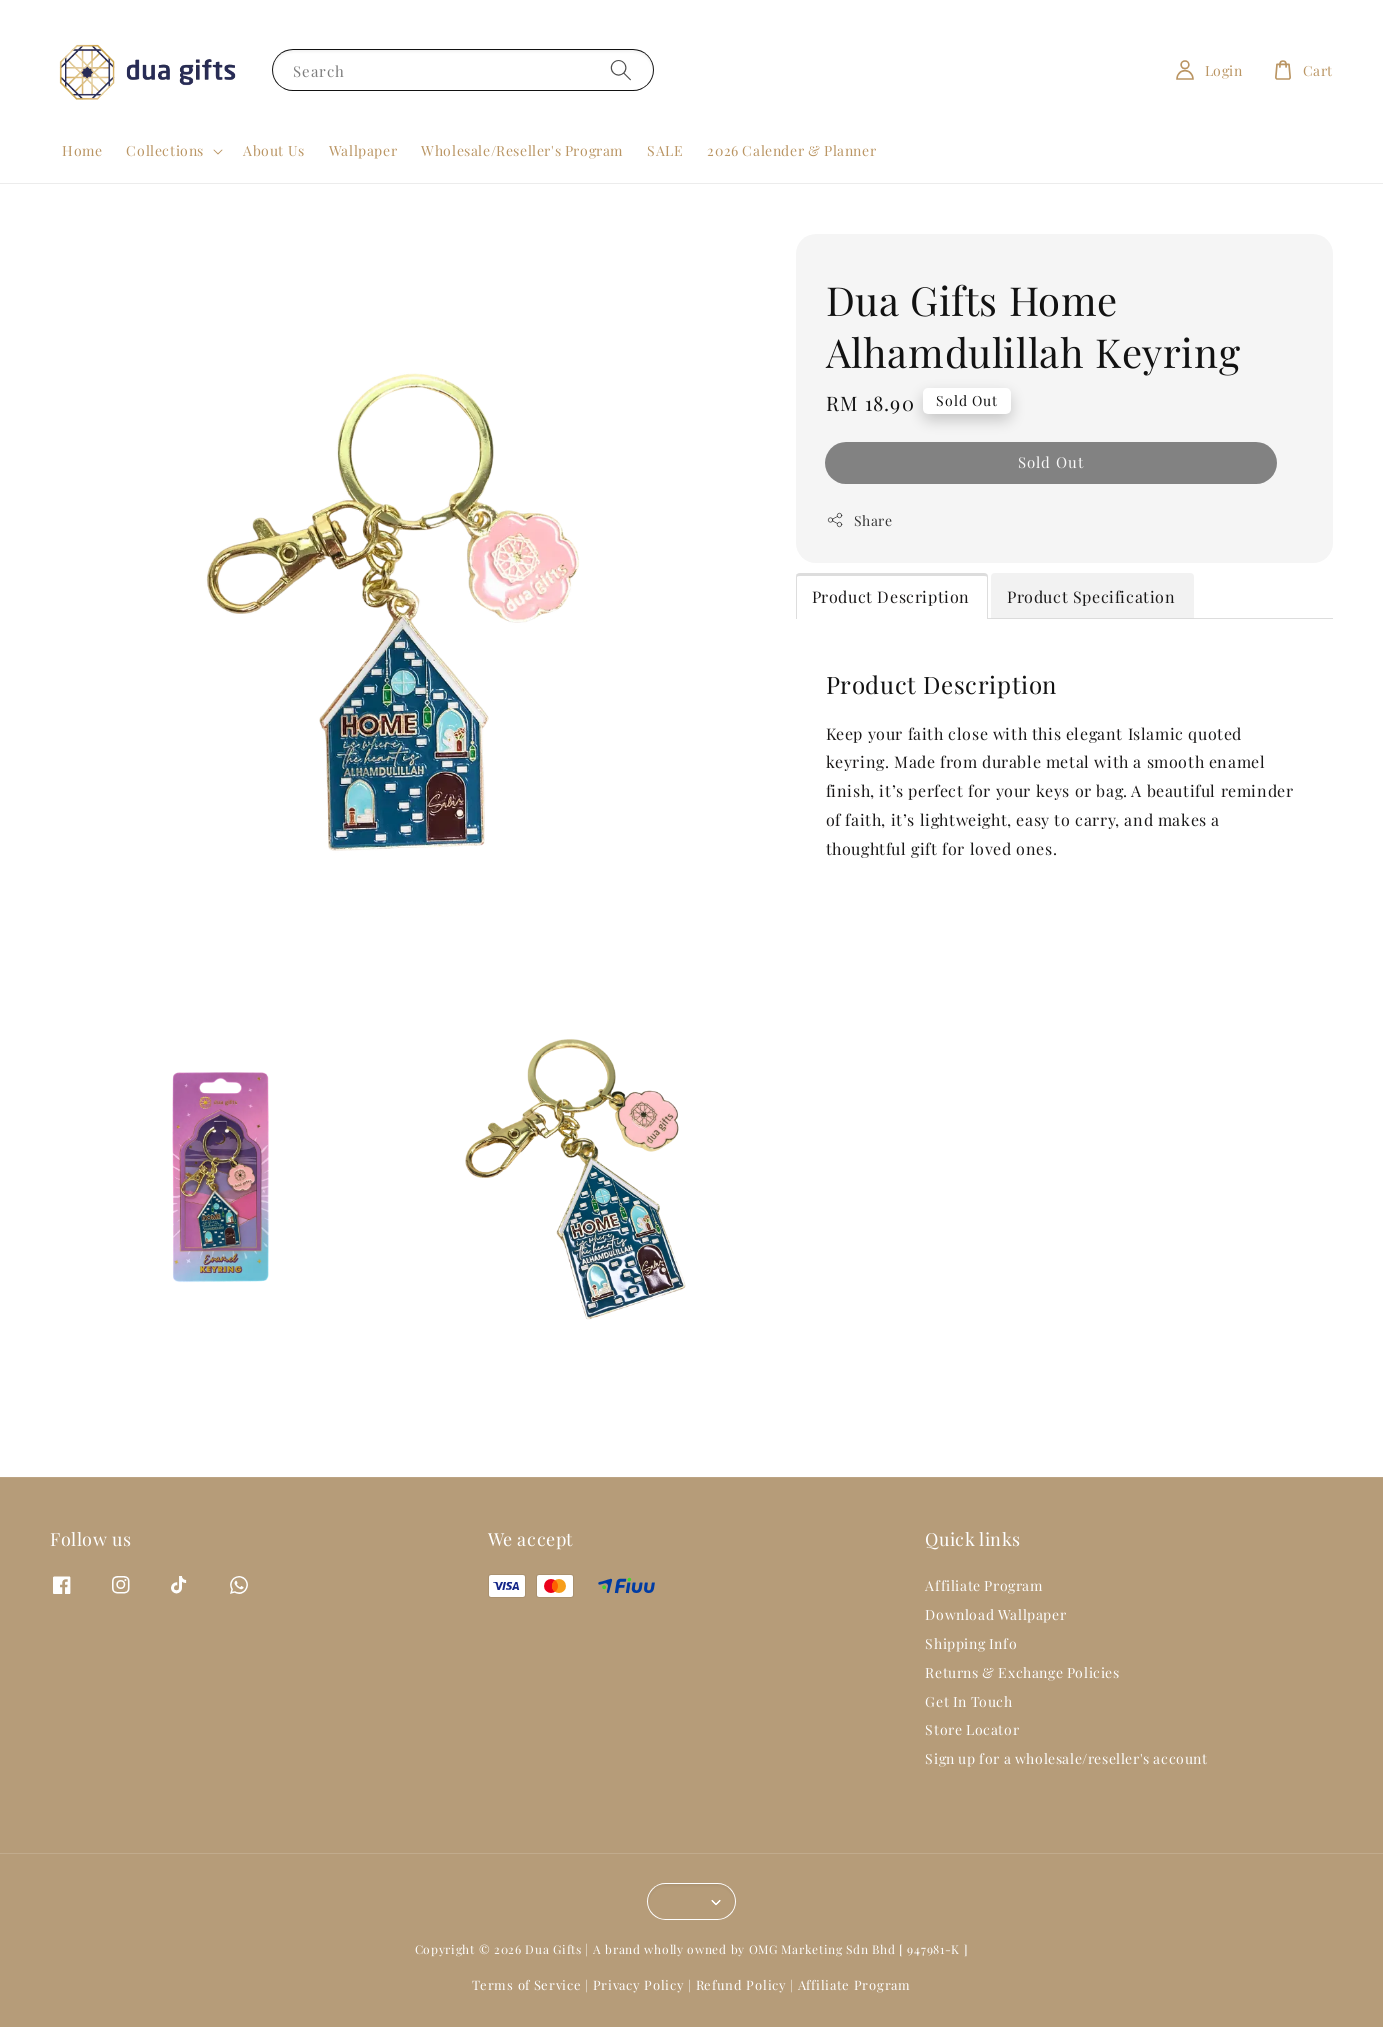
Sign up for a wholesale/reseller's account (1066, 1758)
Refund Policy (741, 1984)
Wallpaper (363, 150)
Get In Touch (968, 1701)
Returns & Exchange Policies (1022, 1672)
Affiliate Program (983, 1586)
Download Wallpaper (995, 1614)
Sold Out (1051, 462)
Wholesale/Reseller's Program (522, 150)
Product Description (891, 596)
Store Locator (972, 1729)
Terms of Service (526, 1984)
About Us (274, 150)
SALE (665, 150)
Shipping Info (971, 1643)
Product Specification (1091, 596)
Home (82, 150)
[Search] (621, 69)
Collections (165, 151)
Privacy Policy (639, 1984)
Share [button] (859, 520)
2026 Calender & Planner (791, 150)
